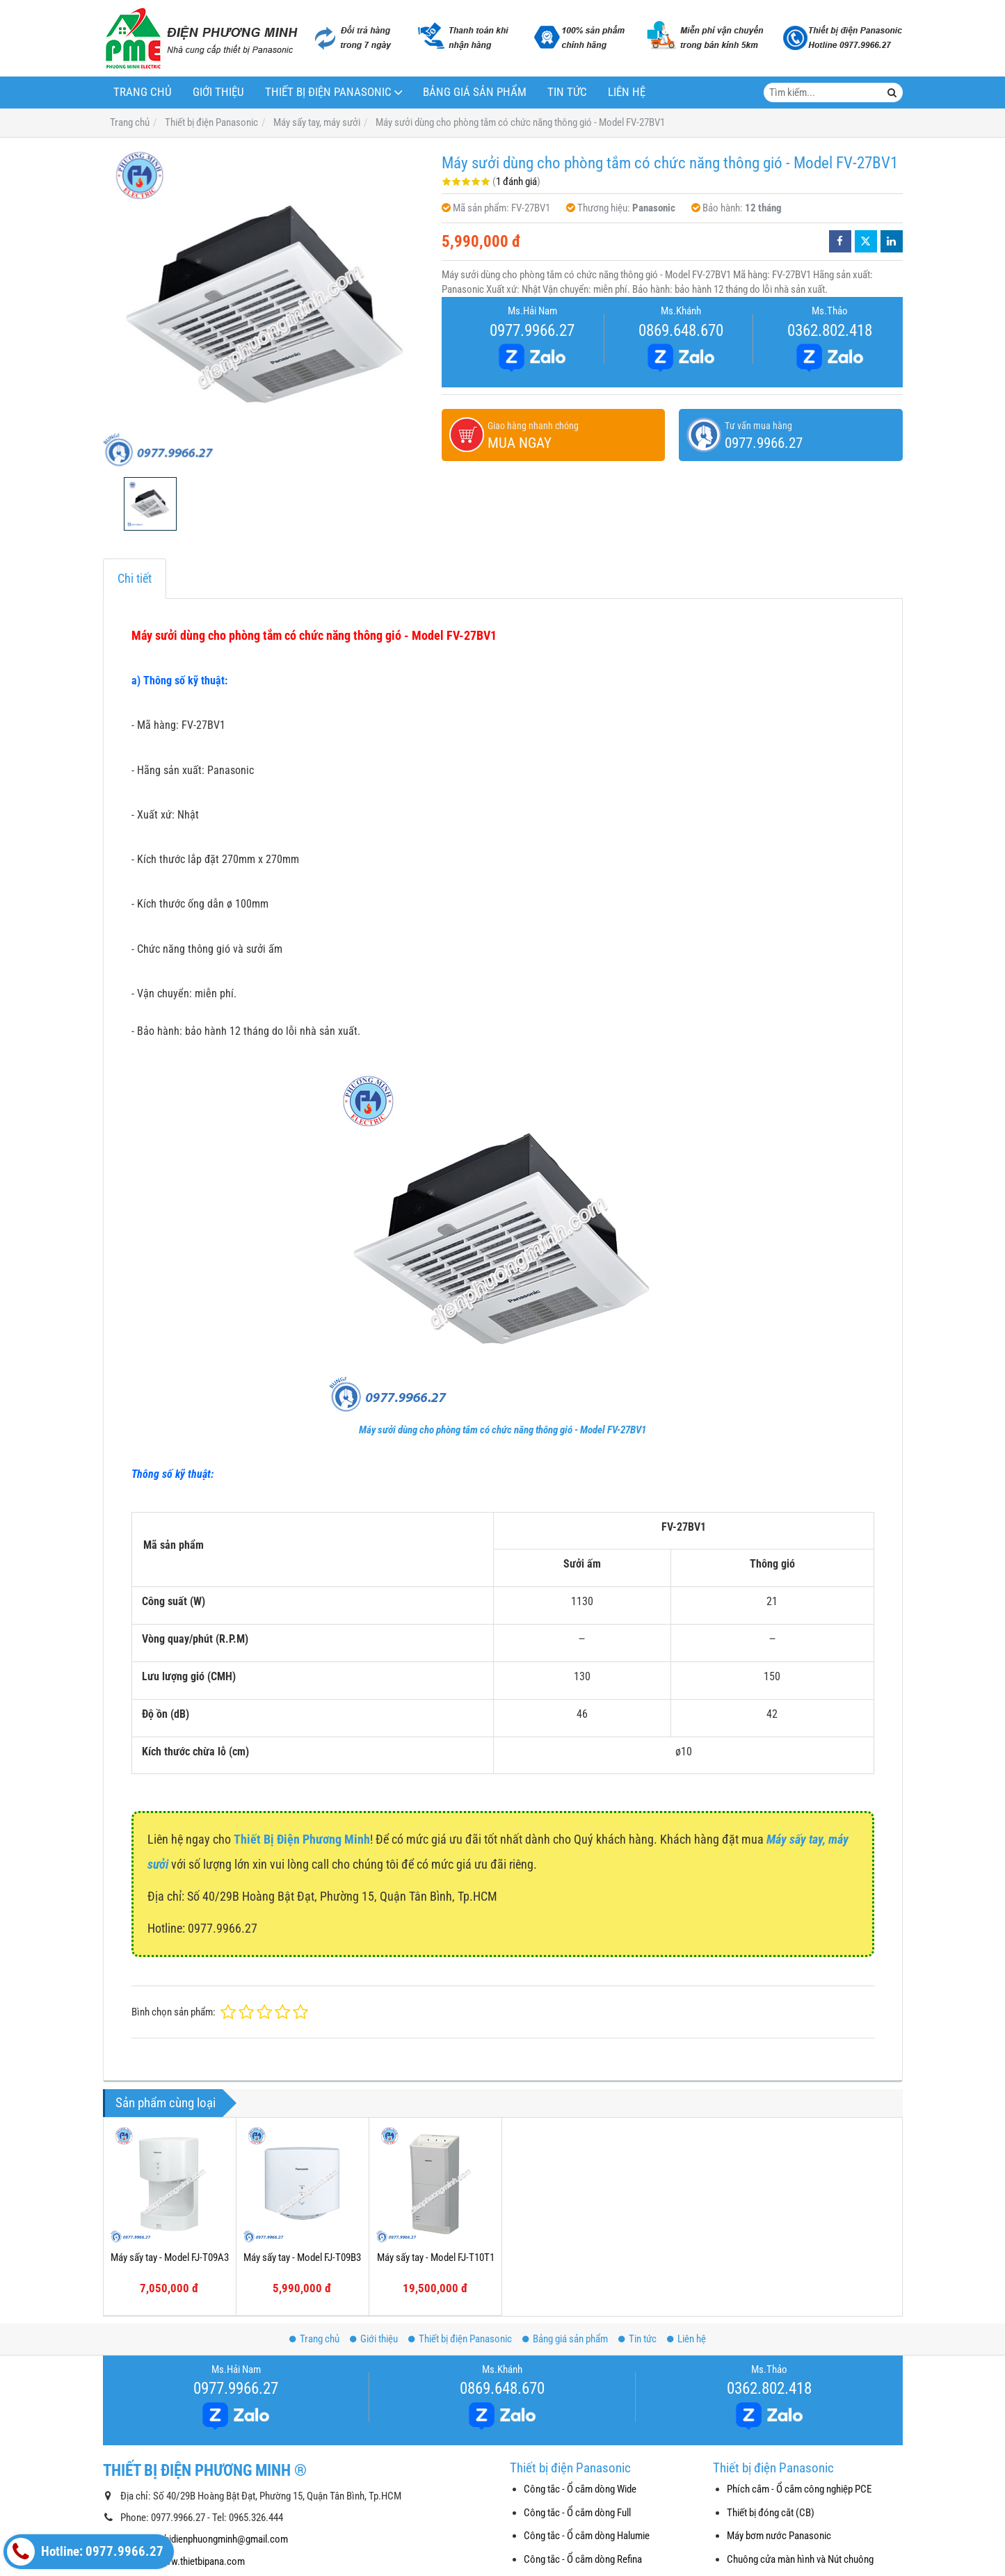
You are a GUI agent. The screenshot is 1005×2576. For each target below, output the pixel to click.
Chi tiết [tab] (135, 578)
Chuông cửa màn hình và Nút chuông (800, 2559)
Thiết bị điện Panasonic (328, 92)
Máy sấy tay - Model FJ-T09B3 (302, 2257)
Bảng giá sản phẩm (474, 92)
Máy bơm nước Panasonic (779, 2535)
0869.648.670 (680, 330)
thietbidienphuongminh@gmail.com (217, 2539)
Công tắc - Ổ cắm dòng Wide (580, 2489)
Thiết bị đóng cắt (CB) (770, 2512)
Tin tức (567, 92)
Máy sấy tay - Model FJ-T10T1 (436, 2257)
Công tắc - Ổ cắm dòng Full (577, 2512)
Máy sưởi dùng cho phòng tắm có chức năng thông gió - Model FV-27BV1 (502, 1430)
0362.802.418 (829, 330)
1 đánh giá (516, 181)
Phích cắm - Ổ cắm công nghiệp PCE (799, 2489)
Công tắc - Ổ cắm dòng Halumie (587, 2535)
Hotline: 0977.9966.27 (85, 2552)
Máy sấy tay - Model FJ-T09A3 (170, 2257)
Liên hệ (626, 92)
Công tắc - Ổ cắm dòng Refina (583, 2559)
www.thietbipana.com (201, 2561)
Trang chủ (142, 92)
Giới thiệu (218, 92)
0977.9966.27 (532, 330)
